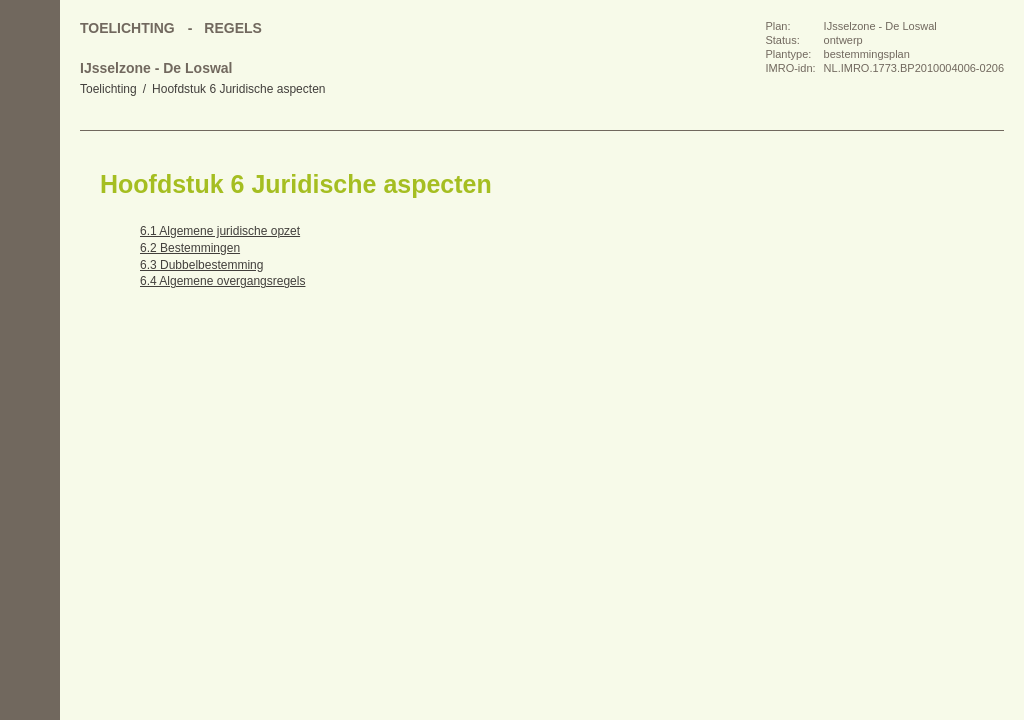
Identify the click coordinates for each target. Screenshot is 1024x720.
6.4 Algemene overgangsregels (222, 281)
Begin (30, 170)
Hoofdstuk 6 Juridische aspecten (238, 89)
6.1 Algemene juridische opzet (220, 231)
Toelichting (108, 89)
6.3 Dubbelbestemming (201, 265)
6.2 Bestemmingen (190, 248)
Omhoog (30, 290)
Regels (233, 28)
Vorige (30, 210)
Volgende (30, 250)
